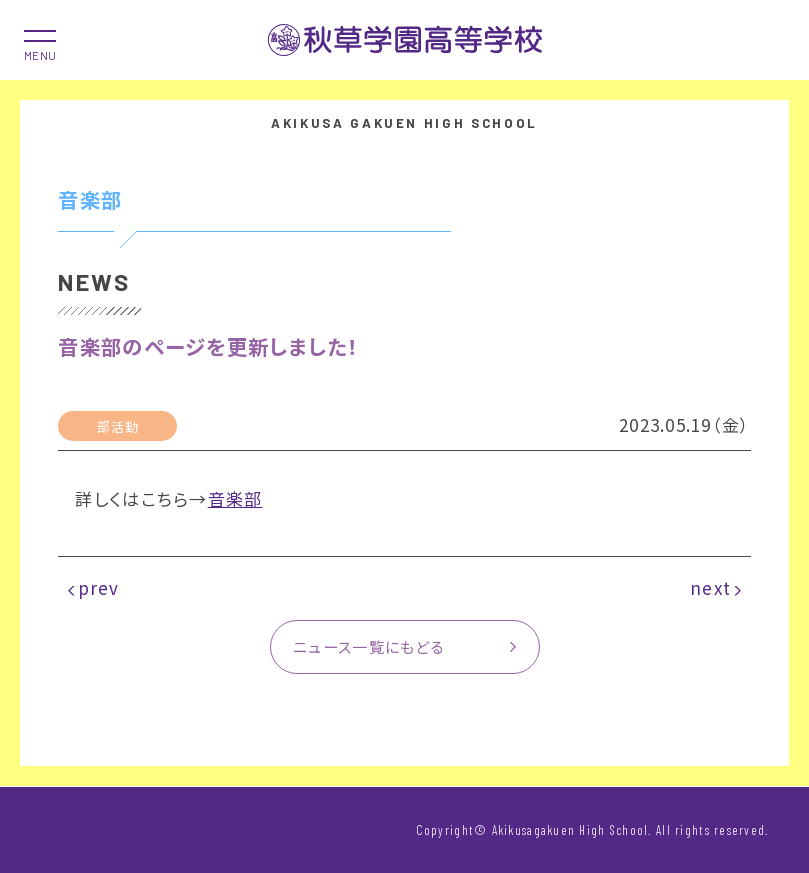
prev (99, 587)
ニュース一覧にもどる (369, 646)
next (710, 587)
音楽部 (235, 498)
